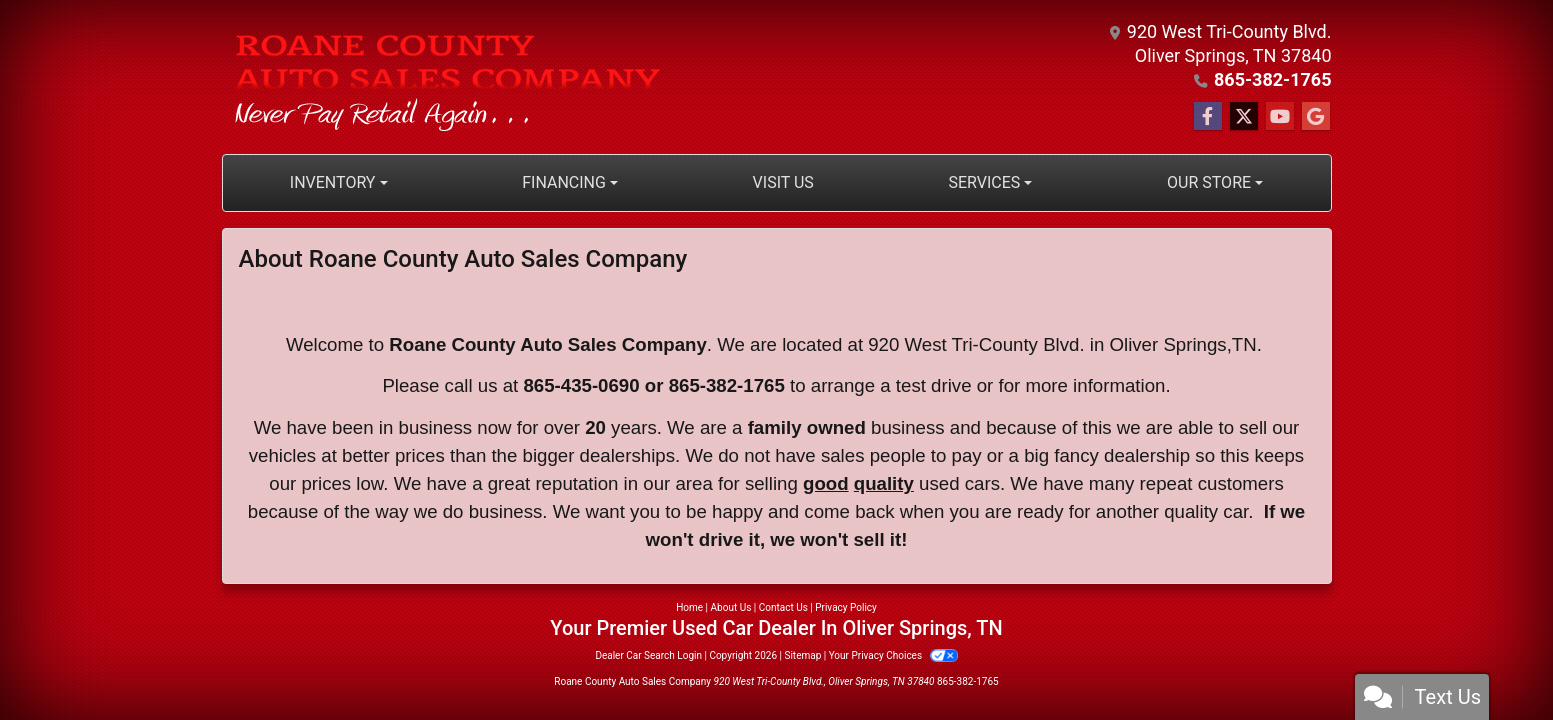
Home (689, 607)
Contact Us (783, 607)
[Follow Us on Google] (1316, 117)
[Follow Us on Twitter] (1244, 117)
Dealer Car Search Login (648, 655)
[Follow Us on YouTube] (1280, 117)
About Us (731, 607)
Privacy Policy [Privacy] (846, 607)
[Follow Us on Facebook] (1208, 117)
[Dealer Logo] (449, 77)
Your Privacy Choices (893, 655)
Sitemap (802, 655)
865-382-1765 (1272, 79)
